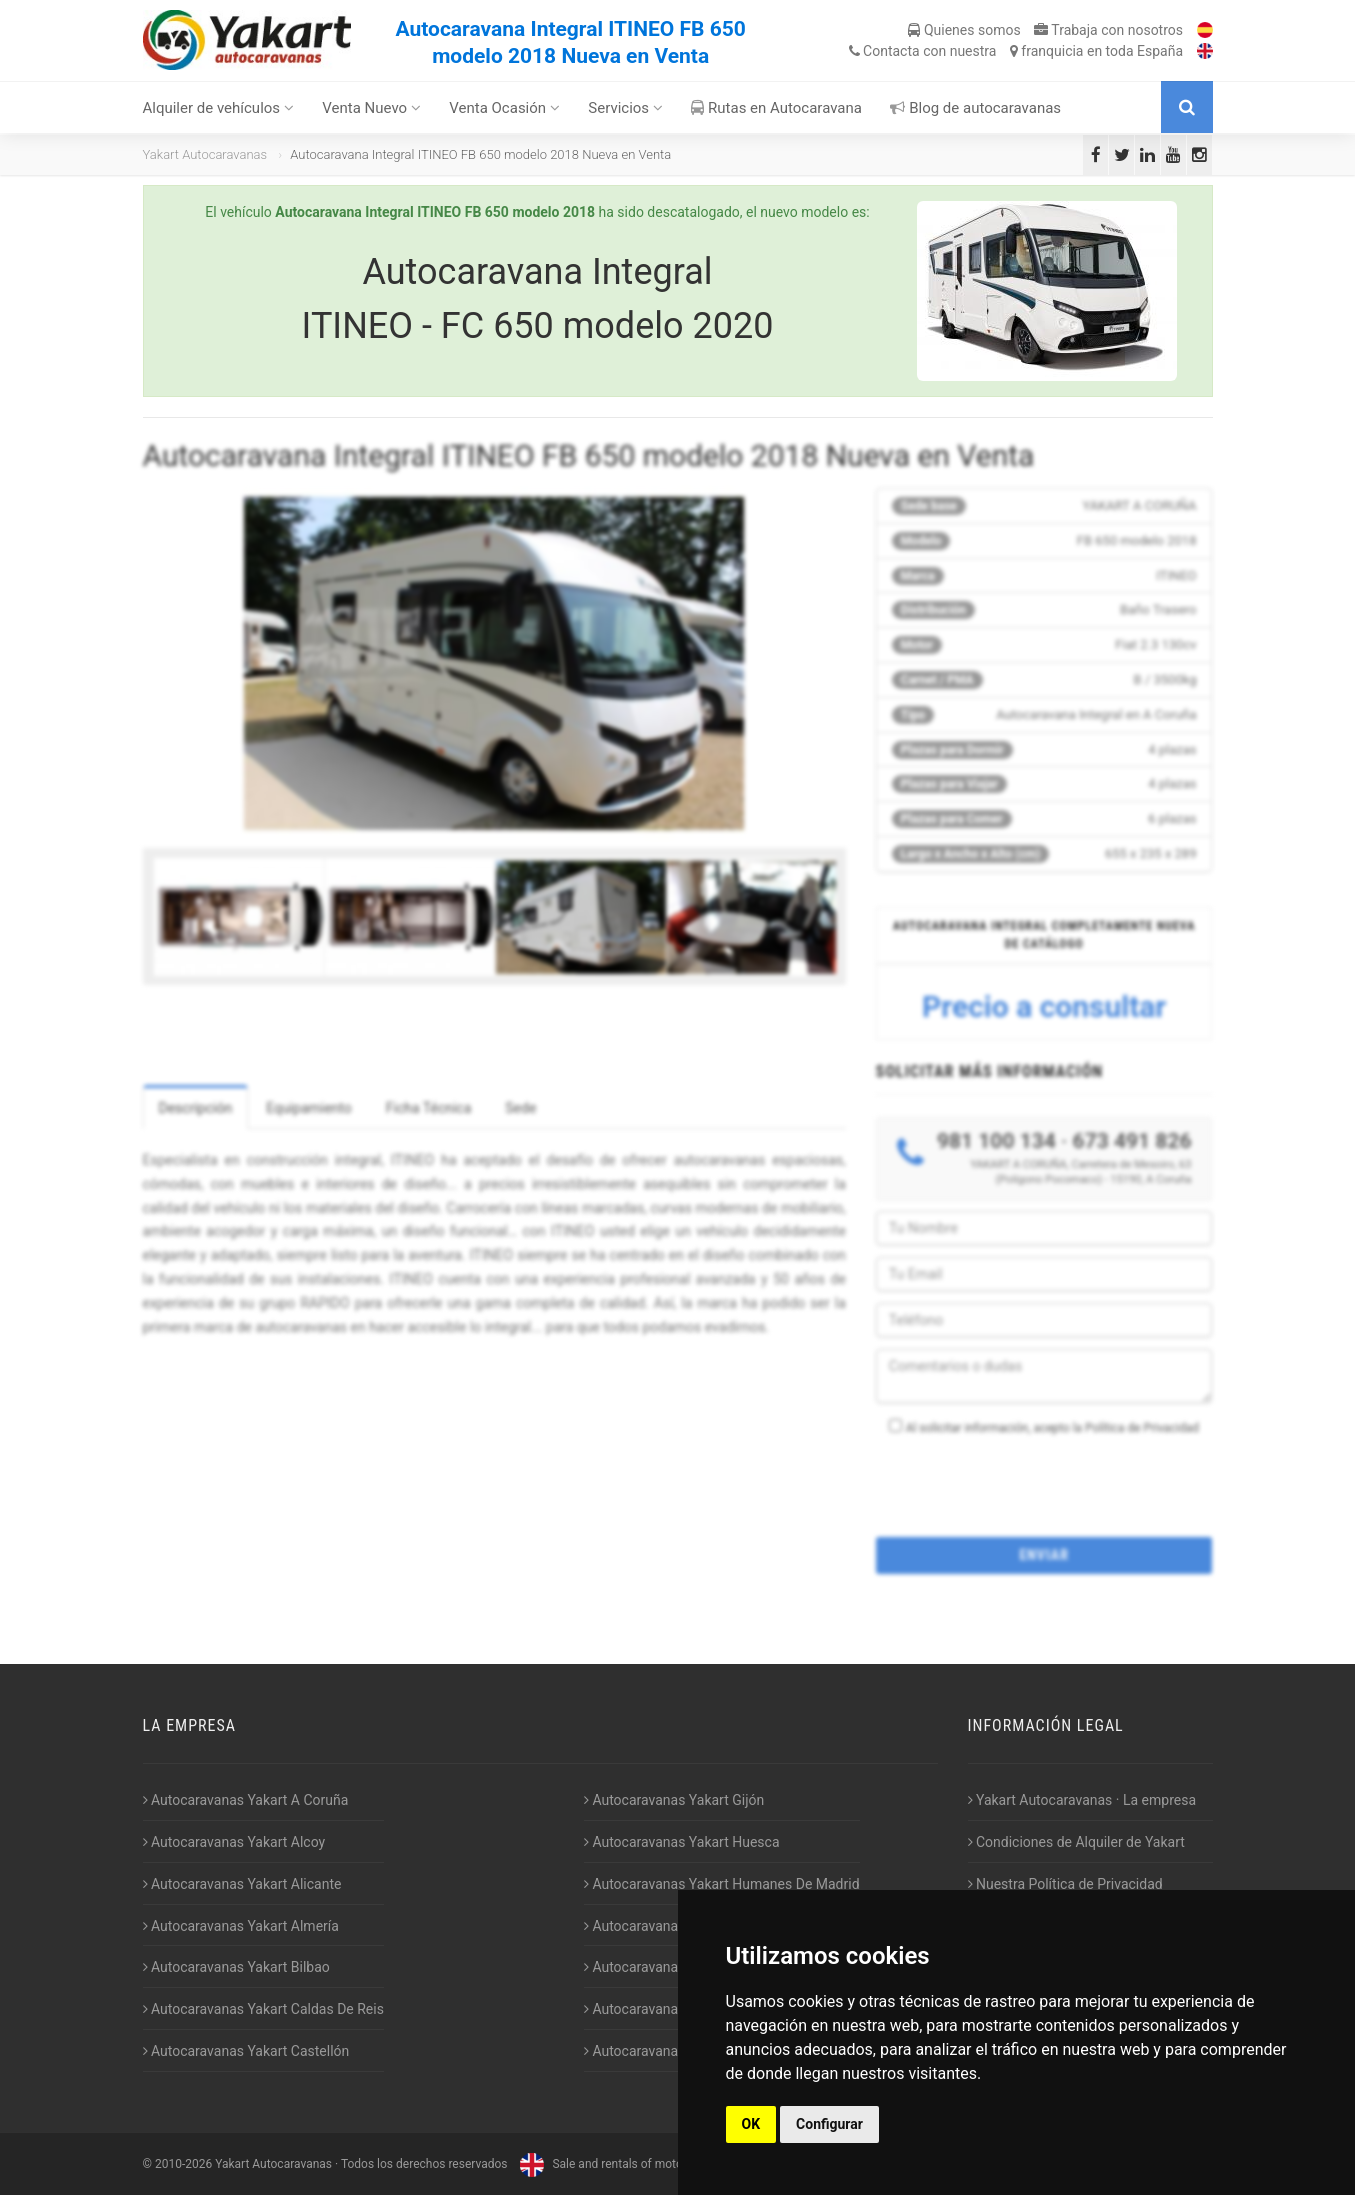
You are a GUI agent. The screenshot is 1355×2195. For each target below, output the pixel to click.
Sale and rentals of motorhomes (619, 2164)
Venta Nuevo (371, 108)
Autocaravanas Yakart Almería (241, 1926)
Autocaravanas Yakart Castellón (246, 2051)
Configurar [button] (829, 2124)
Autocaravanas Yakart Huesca (682, 1842)
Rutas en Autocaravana (776, 108)
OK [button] (751, 2124)
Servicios (625, 108)
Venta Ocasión (504, 108)
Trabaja (1108, 30)
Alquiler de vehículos (218, 108)
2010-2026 (183, 2164)
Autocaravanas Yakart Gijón (674, 1800)
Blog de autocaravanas (975, 108)
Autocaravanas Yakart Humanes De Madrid (722, 1884)
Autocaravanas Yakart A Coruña (246, 1800)
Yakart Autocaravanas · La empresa (1082, 1800)
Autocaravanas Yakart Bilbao (236, 1967)
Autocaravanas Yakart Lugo (673, 1967)
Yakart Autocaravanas (205, 154)
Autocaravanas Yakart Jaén (673, 1926)
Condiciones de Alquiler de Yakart (1076, 1842)
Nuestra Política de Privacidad (1065, 1884)
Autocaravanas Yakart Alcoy (234, 1842)
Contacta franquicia (1016, 51)
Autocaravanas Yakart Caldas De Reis (263, 2009)
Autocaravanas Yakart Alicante (242, 1884)
